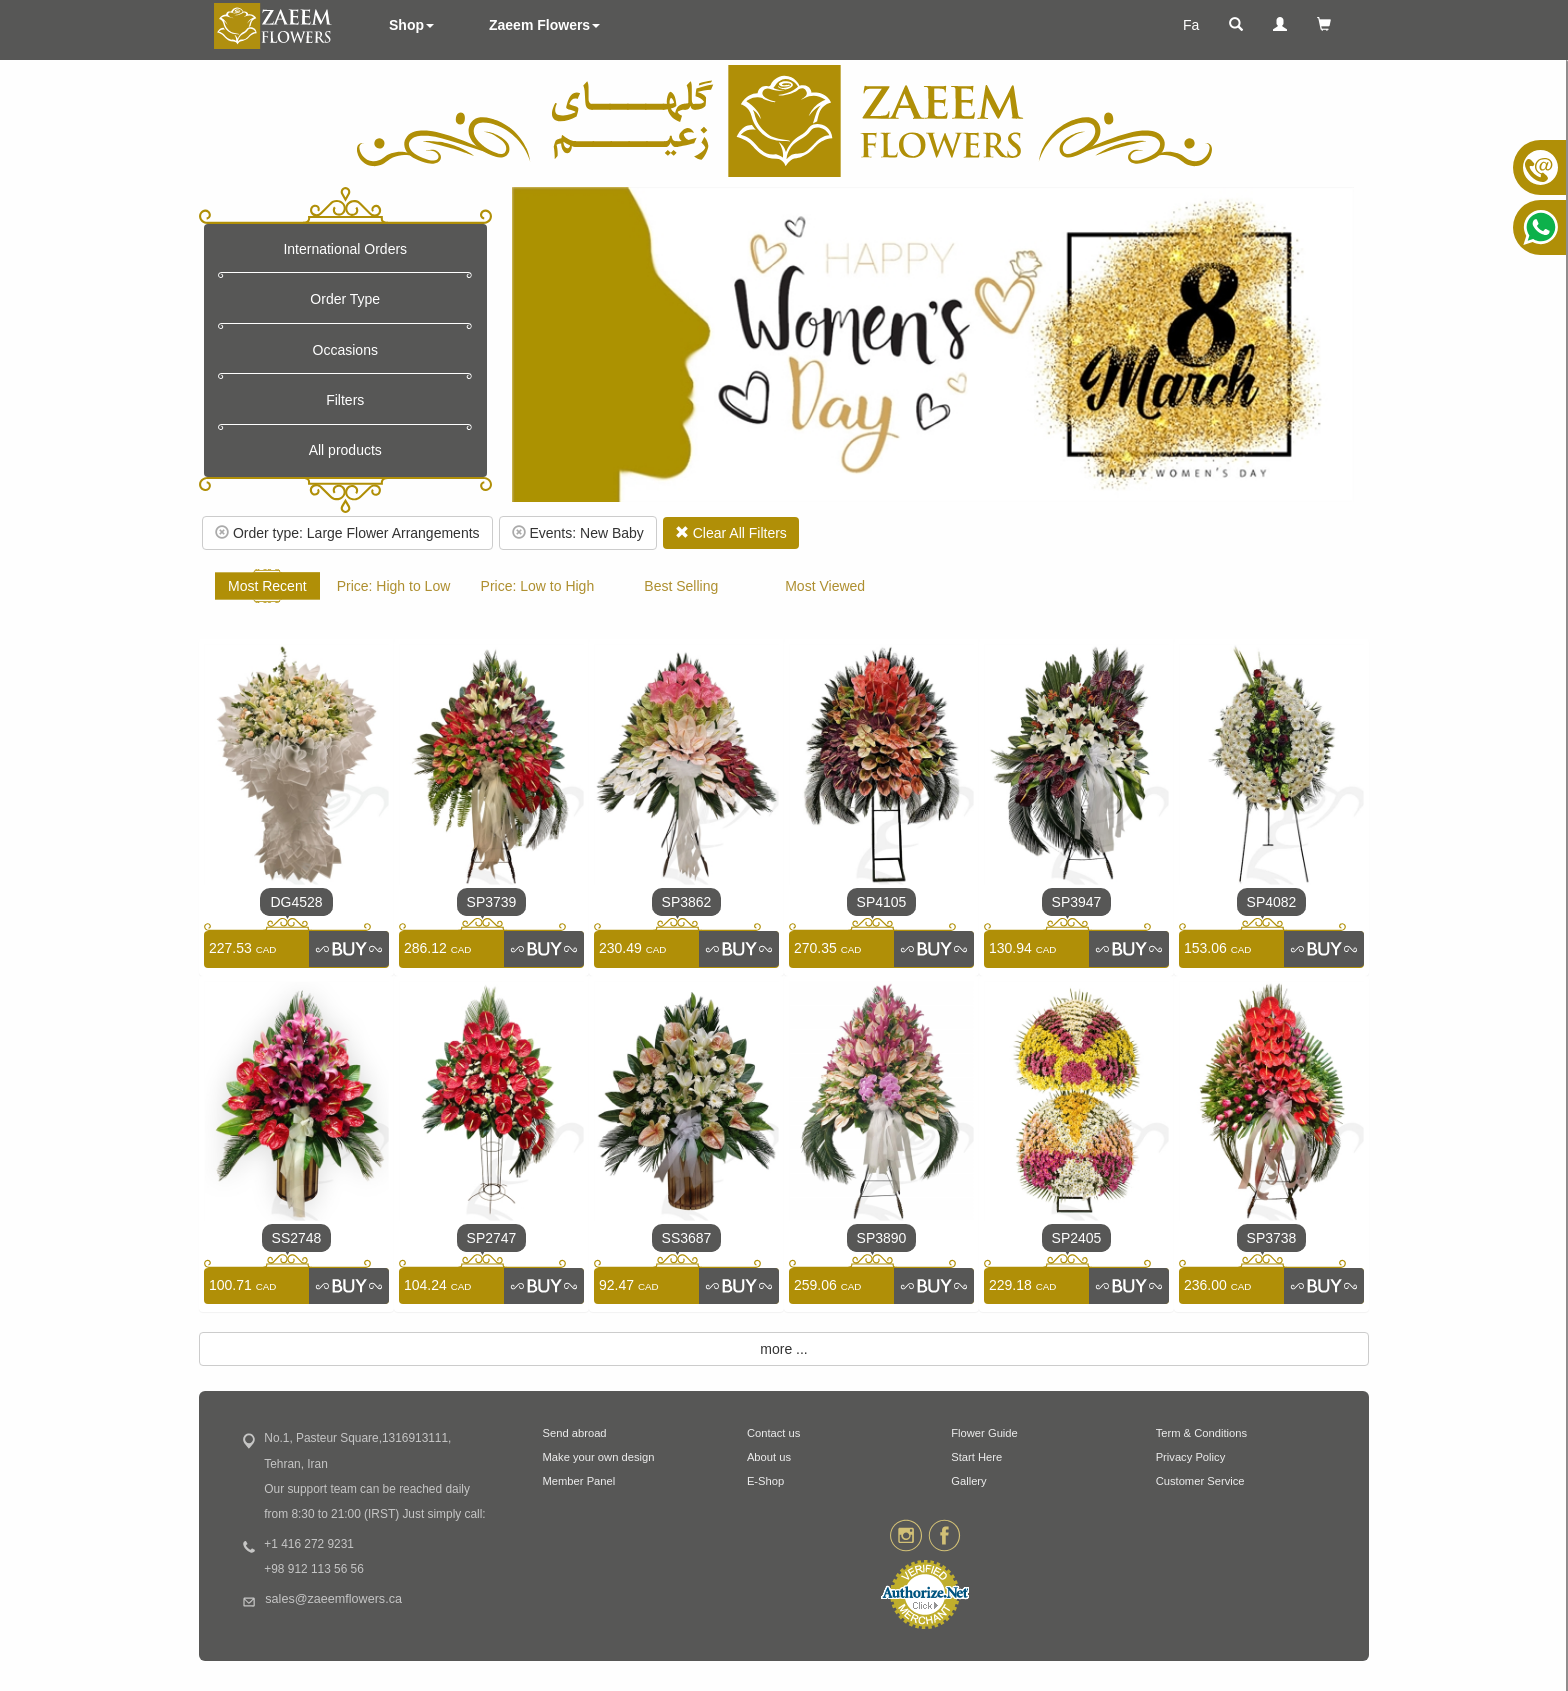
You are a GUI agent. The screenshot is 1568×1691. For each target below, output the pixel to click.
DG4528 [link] (296, 902)
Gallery (968, 1481)
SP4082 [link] (1272, 902)
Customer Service (1200, 1481)
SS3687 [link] (687, 1238)
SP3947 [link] (1077, 902)
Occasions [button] (345, 350)
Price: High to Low (394, 586)
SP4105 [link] (882, 902)
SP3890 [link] (882, 1238)
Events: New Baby (578, 533)
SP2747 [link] (492, 1238)
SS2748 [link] (297, 1238)
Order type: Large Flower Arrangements (347, 533)
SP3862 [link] (687, 902)
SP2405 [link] (1077, 1238)
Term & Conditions (1201, 1433)
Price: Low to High (538, 586)
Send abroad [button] (575, 1433)
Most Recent (267, 586)
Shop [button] (411, 25)
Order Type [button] (345, 299)
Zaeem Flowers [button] (544, 25)
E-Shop (765, 1481)
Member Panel (579, 1481)
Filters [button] (345, 400)
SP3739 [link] (492, 902)
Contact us (773, 1433)
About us (769, 1457)
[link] (349, 949)
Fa (1191, 25)
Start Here (976, 1457)
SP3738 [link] (1272, 1238)
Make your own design (599, 1457)
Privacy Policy (1191, 1457)
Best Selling (681, 586)
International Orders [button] (345, 249)
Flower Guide (984, 1433)
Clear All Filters (731, 533)
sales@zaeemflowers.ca (333, 1599)
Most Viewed (825, 586)
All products (345, 450)
